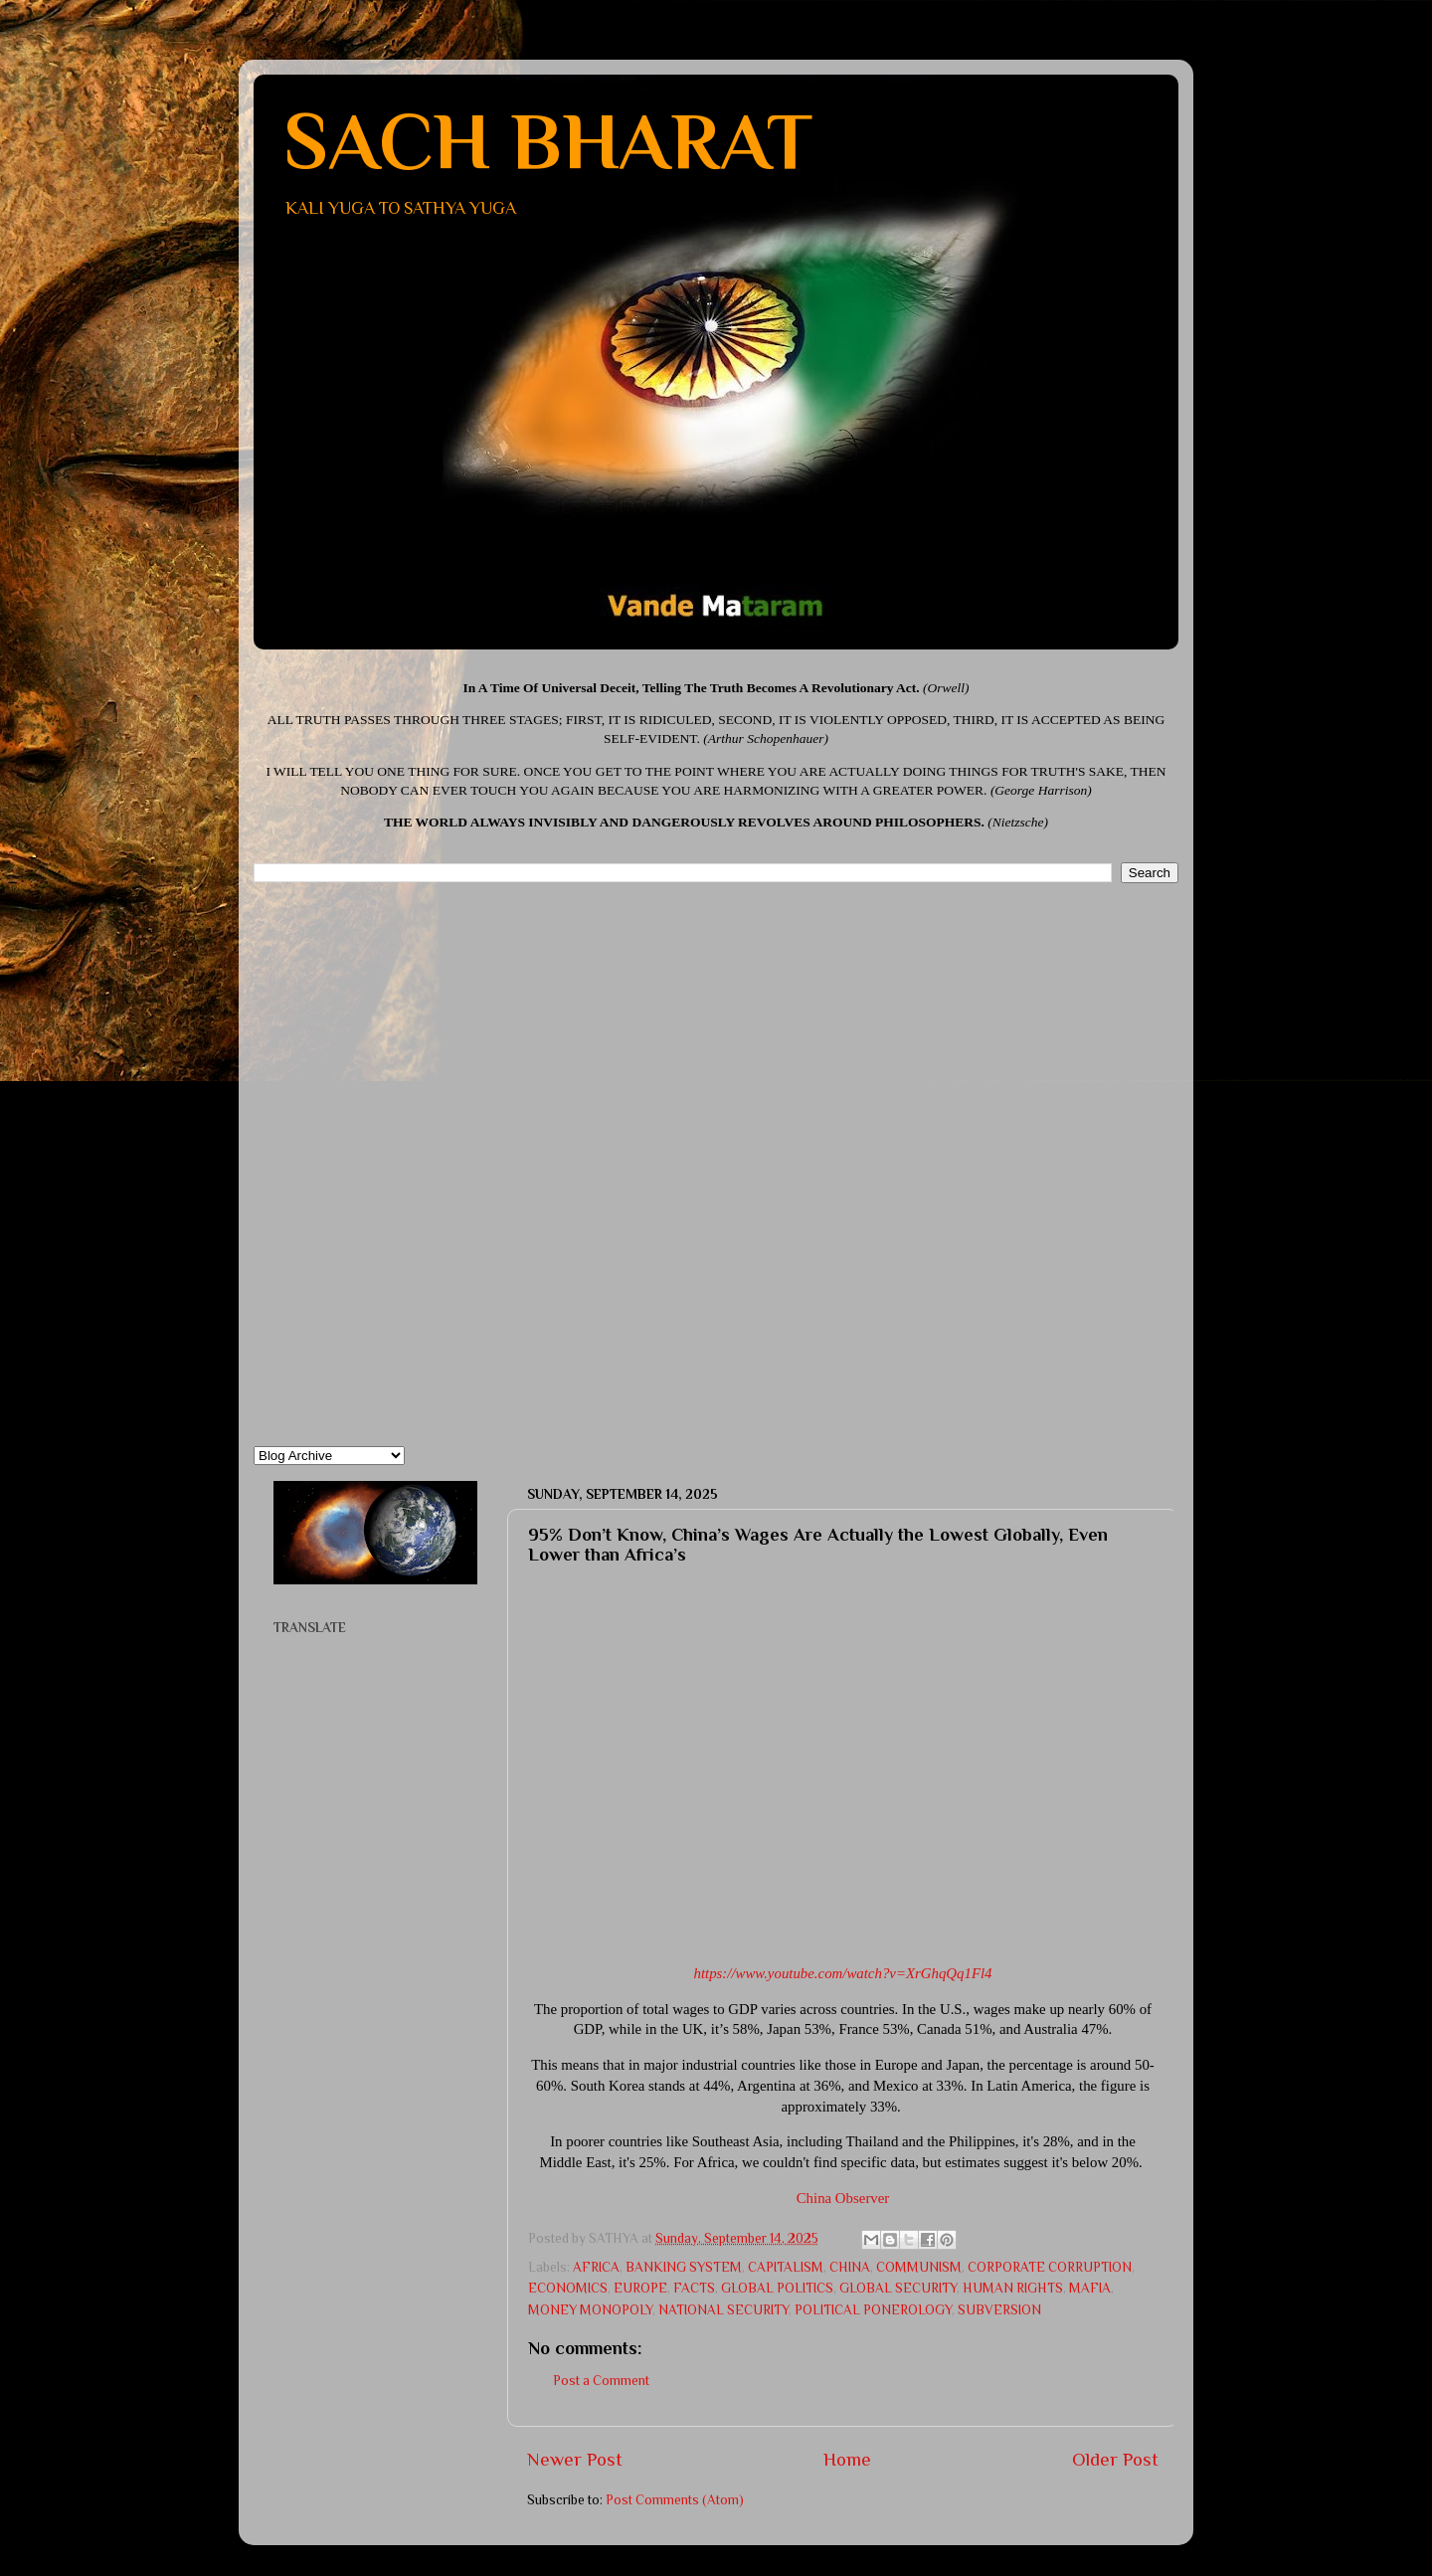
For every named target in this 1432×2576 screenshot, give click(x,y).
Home (847, 2459)
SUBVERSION (999, 2309)
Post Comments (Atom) (675, 2499)
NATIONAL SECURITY (723, 2309)
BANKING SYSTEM (684, 2267)
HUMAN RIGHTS (1013, 2288)
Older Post (1115, 2459)
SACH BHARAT (547, 141)
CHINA (849, 2267)
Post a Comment (601, 2380)
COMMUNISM (919, 2267)
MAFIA (1090, 2288)
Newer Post (575, 2459)
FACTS (694, 2288)
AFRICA (596, 2267)
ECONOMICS (568, 2288)
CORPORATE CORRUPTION (1050, 2267)
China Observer (843, 2198)
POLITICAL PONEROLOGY (873, 2309)
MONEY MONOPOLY (590, 2309)
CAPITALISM (785, 2267)
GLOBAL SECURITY (898, 2288)
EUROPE (640, 2288)
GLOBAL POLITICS (777, 2288)
